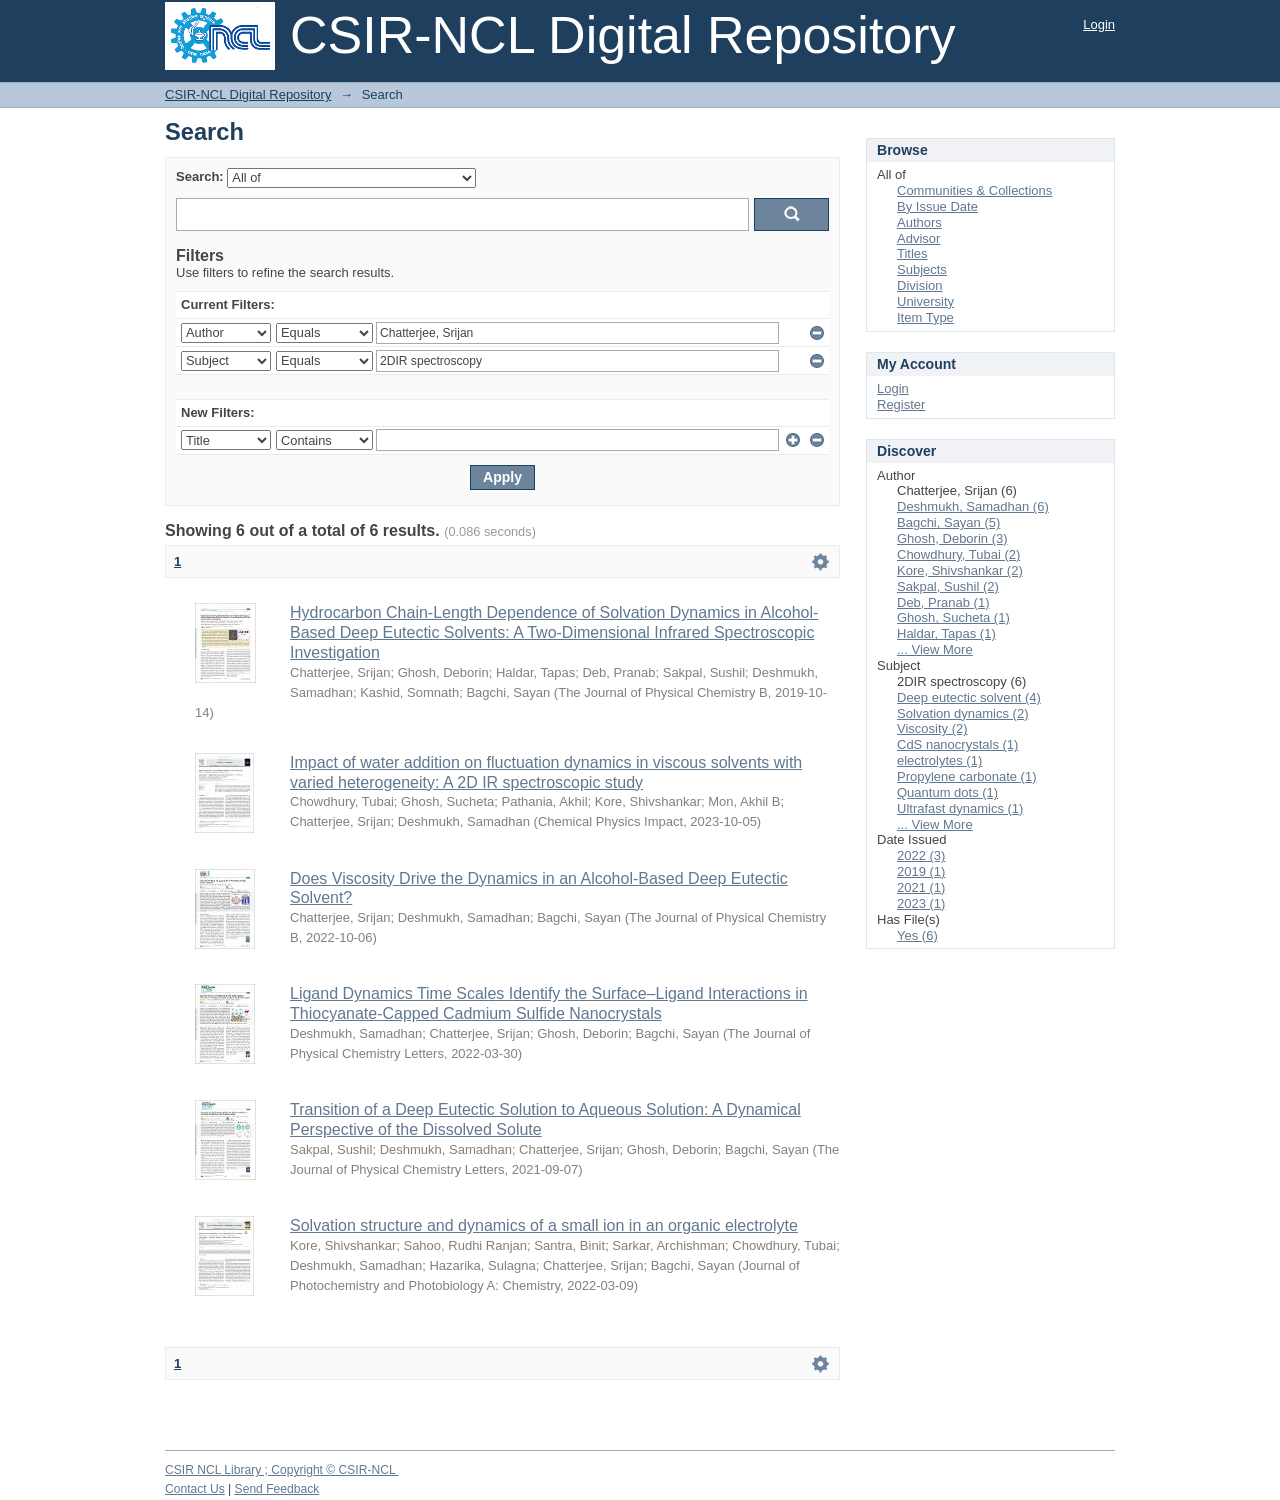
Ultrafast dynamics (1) (960, 808)
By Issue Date (937, 206)
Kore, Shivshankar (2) (960, 570)
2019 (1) (921, 871)
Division (920, 285)
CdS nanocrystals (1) (957, 744)
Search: (200, 176)
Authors (919, 222)
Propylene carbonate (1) (966, 776)
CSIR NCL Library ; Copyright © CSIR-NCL (282, 1470)
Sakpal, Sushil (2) (948, 586)
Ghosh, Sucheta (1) (953, 617)
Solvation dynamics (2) (963, 713)
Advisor (918, 238)
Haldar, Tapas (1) (946, 633)
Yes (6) (917, 935)
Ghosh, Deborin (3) (952, 538)
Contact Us (195, 1489)
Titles (912, 253)
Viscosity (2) (932, 728)
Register (901, 404)
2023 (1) (921, 903)
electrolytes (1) (939, 760)
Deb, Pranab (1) (943, 602)
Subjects (922, 269)
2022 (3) (921, 855)
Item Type (925, 317)
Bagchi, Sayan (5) (948, 522)
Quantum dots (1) (947, 792)
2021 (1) (921, 887)
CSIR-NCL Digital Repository (248, 94)
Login (1099, 24)
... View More (935, 649)
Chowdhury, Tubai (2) (958, 554)
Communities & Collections (974, 190)
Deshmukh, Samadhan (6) (973, 506)
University (925, 301)
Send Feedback (277, 1489)
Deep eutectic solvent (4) (969, 697)
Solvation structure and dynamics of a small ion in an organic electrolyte (544, 1225)
